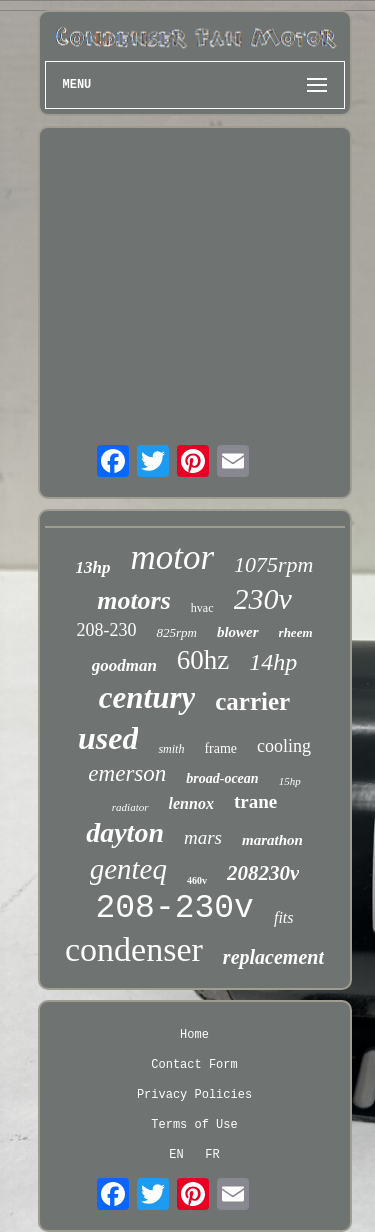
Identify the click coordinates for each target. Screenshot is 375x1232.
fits (284, 917)
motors (134, 600)
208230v (263, 873)
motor (172, 557)
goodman (124, 665)
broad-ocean (222, 778)
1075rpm (273, 564)
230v (263, 598)
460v (197, 880)
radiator (130, 807)
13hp (92, 567)
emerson (127, 773)
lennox (191, 803)
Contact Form (194, 1065)
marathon (272, 840)
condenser (134, 949)
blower (238, 632)
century (147, 697)
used (108, 738)
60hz (203, 660)
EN (176, 1155)
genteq (128, 869)
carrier (252, 701)
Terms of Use (194, 1125)
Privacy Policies (194, 1095)
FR (212, 1155)
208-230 (106, 630)
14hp (273, 662)
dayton (125, 832)
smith (171, 749)
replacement (273, 957)
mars (203, 837)
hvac (202, 608)
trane (255, 801)
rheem (296, 632)
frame (220, 748)
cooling (284, 746)
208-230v (175, 908)
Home (194, 1035)
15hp (290, 781)
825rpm (176, 632)
